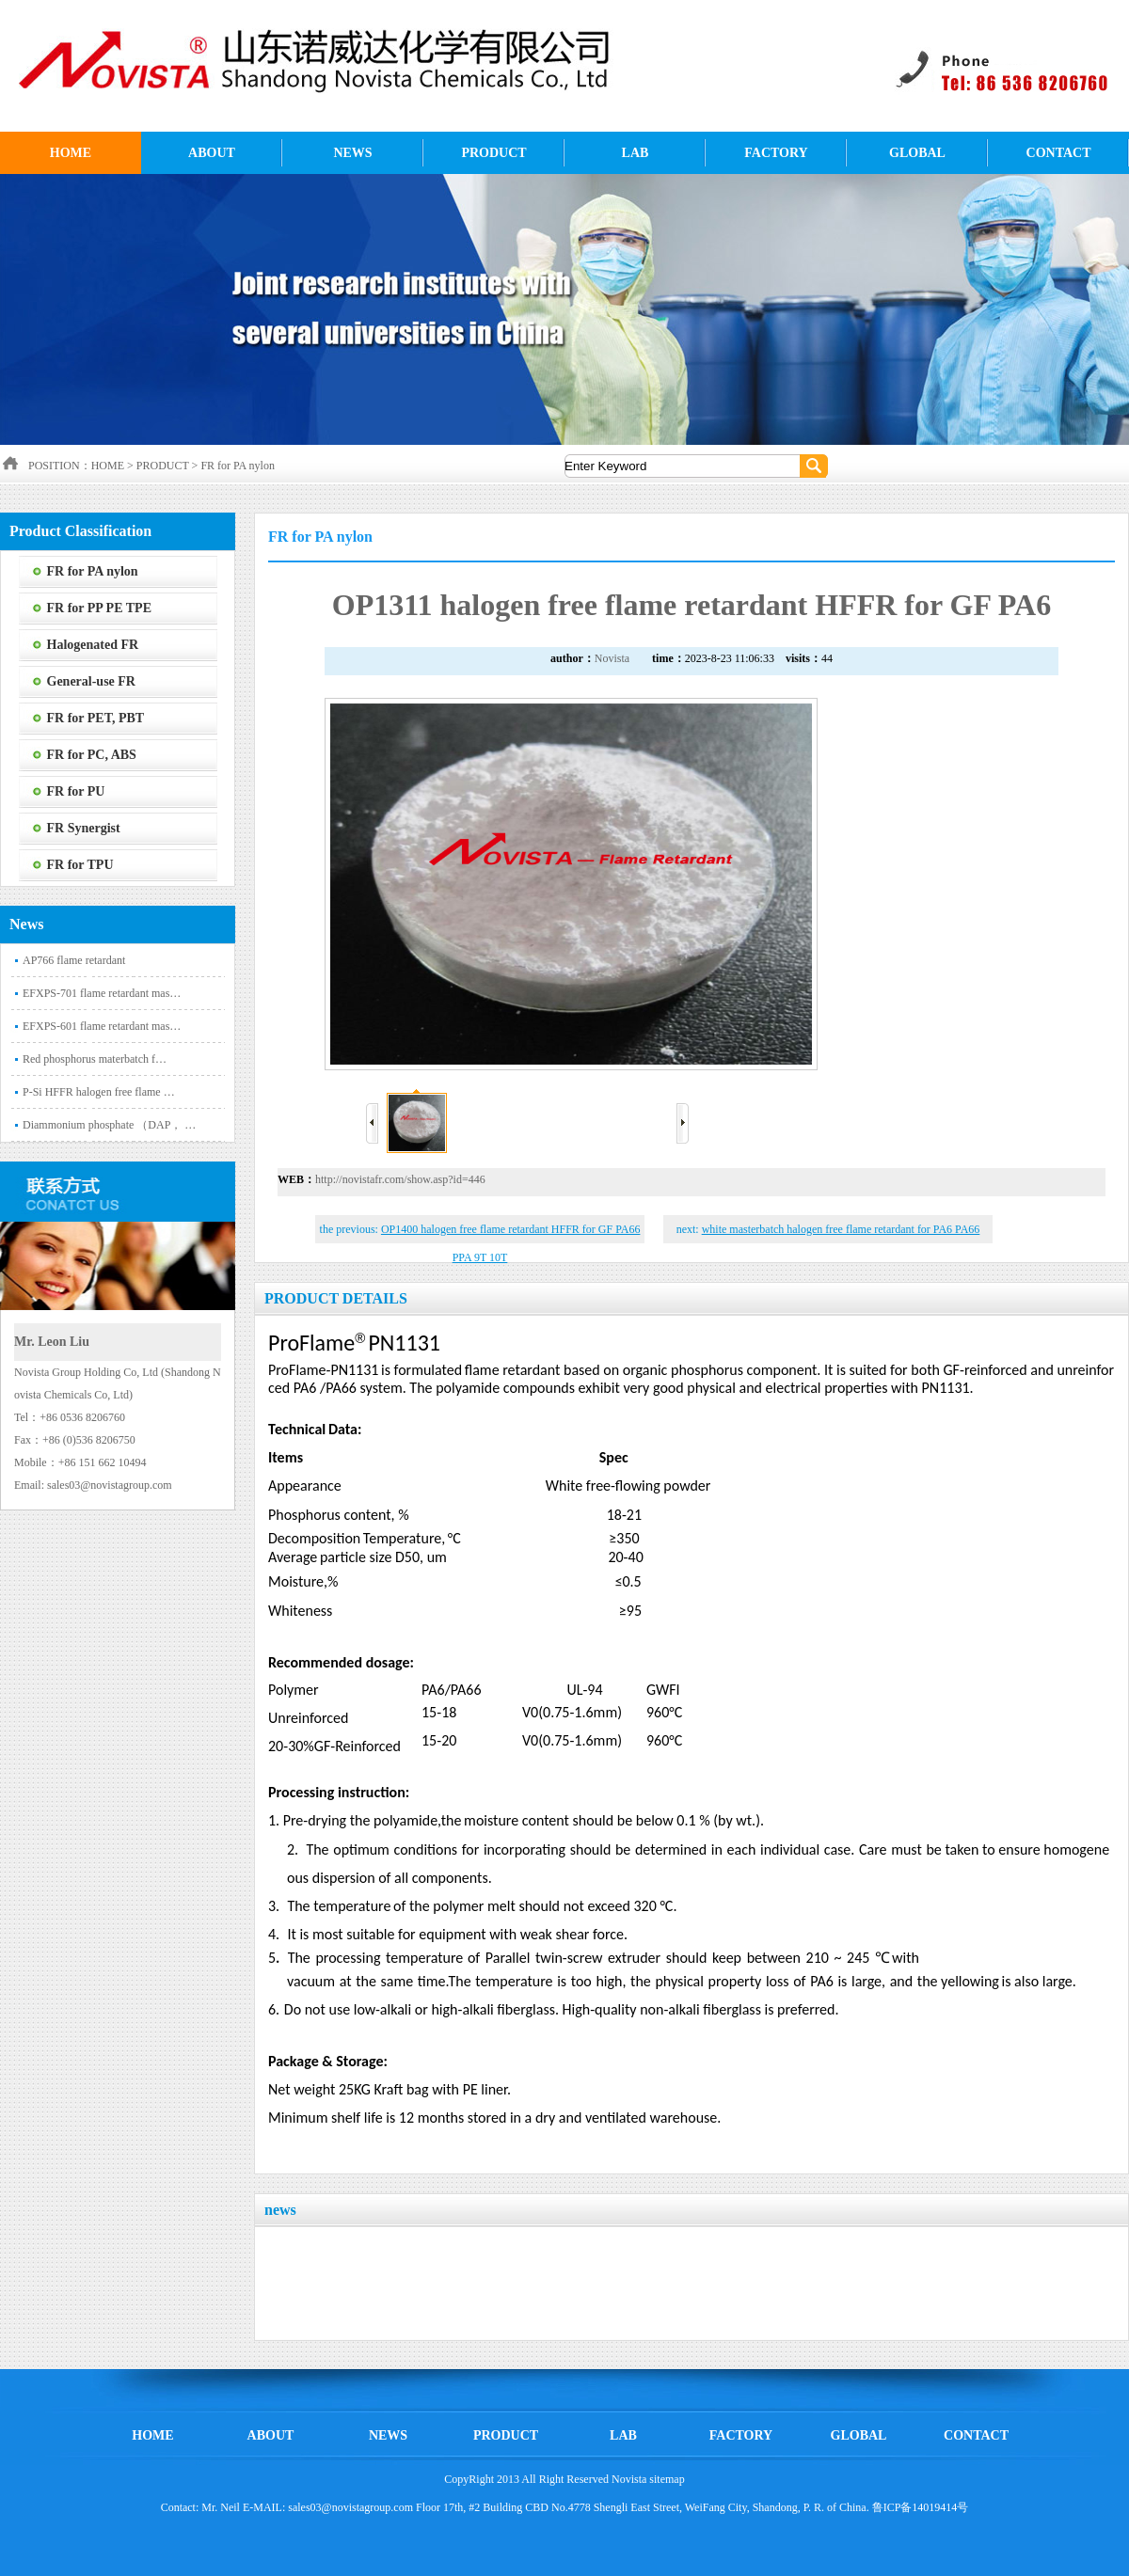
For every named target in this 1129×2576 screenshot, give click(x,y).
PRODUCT (493, 153)
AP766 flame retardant (74, 960)
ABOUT (211, 153)
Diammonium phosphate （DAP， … (109, 1124)
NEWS (352, 153)
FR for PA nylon (237, 465)
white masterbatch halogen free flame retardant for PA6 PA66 (841, 1229)
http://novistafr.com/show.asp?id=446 (400, 1179)
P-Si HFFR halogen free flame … (99, 1091)
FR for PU (76, 791)
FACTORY (775, 153)
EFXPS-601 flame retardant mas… (102, 1026)
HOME (70, 153)
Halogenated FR (93, 645)
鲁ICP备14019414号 (920, 2507)
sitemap (666, 2479)
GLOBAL (917, 153)
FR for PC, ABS (91, 755)
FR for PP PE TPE (99, 608)
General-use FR (91, 681)
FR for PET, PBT (96, 718)
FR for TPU (80, 865)
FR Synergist (83, 828)
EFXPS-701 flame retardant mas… (102, 993)
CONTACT (1058, 153)
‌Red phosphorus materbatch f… (95, 1059)
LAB (635, 153)
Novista (612, 658)
